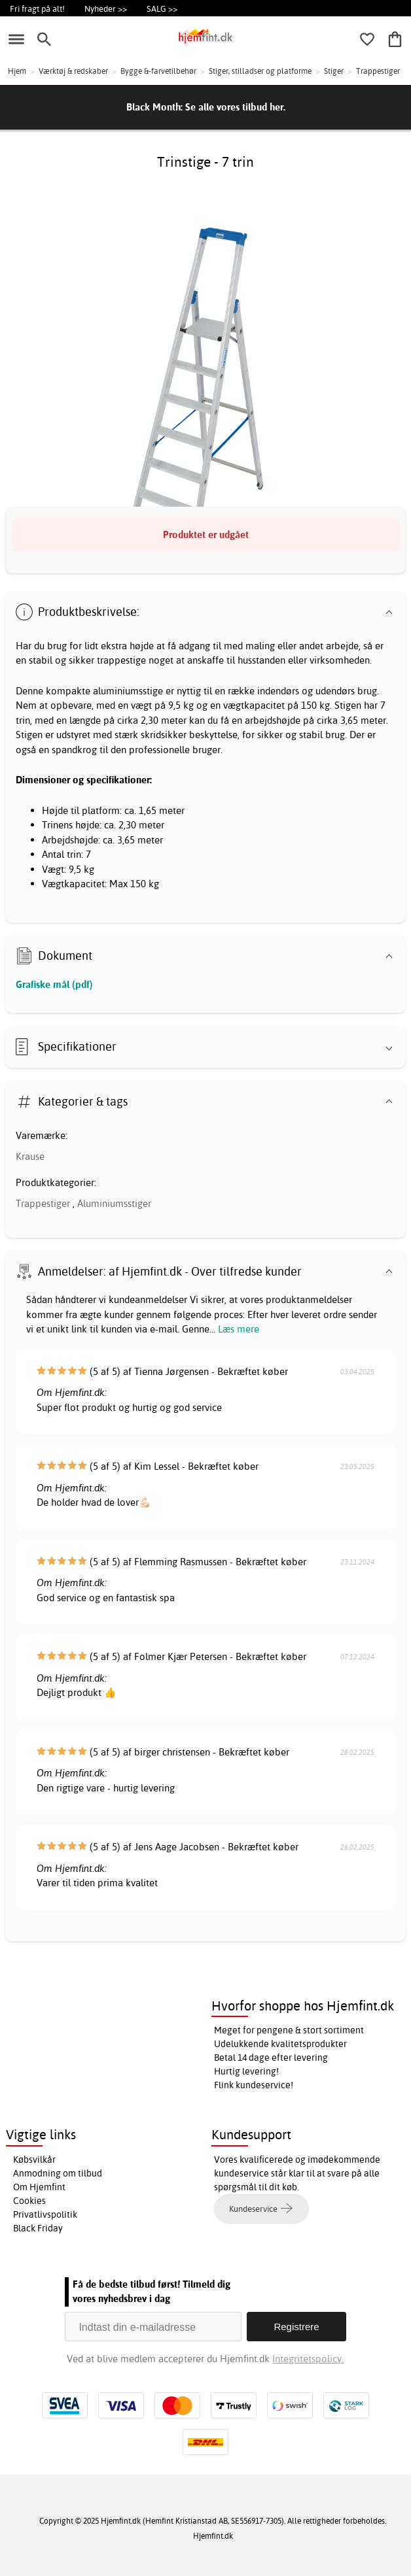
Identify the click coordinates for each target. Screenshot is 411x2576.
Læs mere (238, 1329)
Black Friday (38, 2228)
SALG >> (162, 8)
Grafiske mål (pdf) (54, 984)
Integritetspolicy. (308, 2358)
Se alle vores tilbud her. (235, 107)
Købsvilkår (34, 2159)
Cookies (29, 2201)
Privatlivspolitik (45, 2214)
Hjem (17, 71)
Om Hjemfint (39, 2187)
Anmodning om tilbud (57, 2173)
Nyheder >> (105, 8)
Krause (30, 1156)
